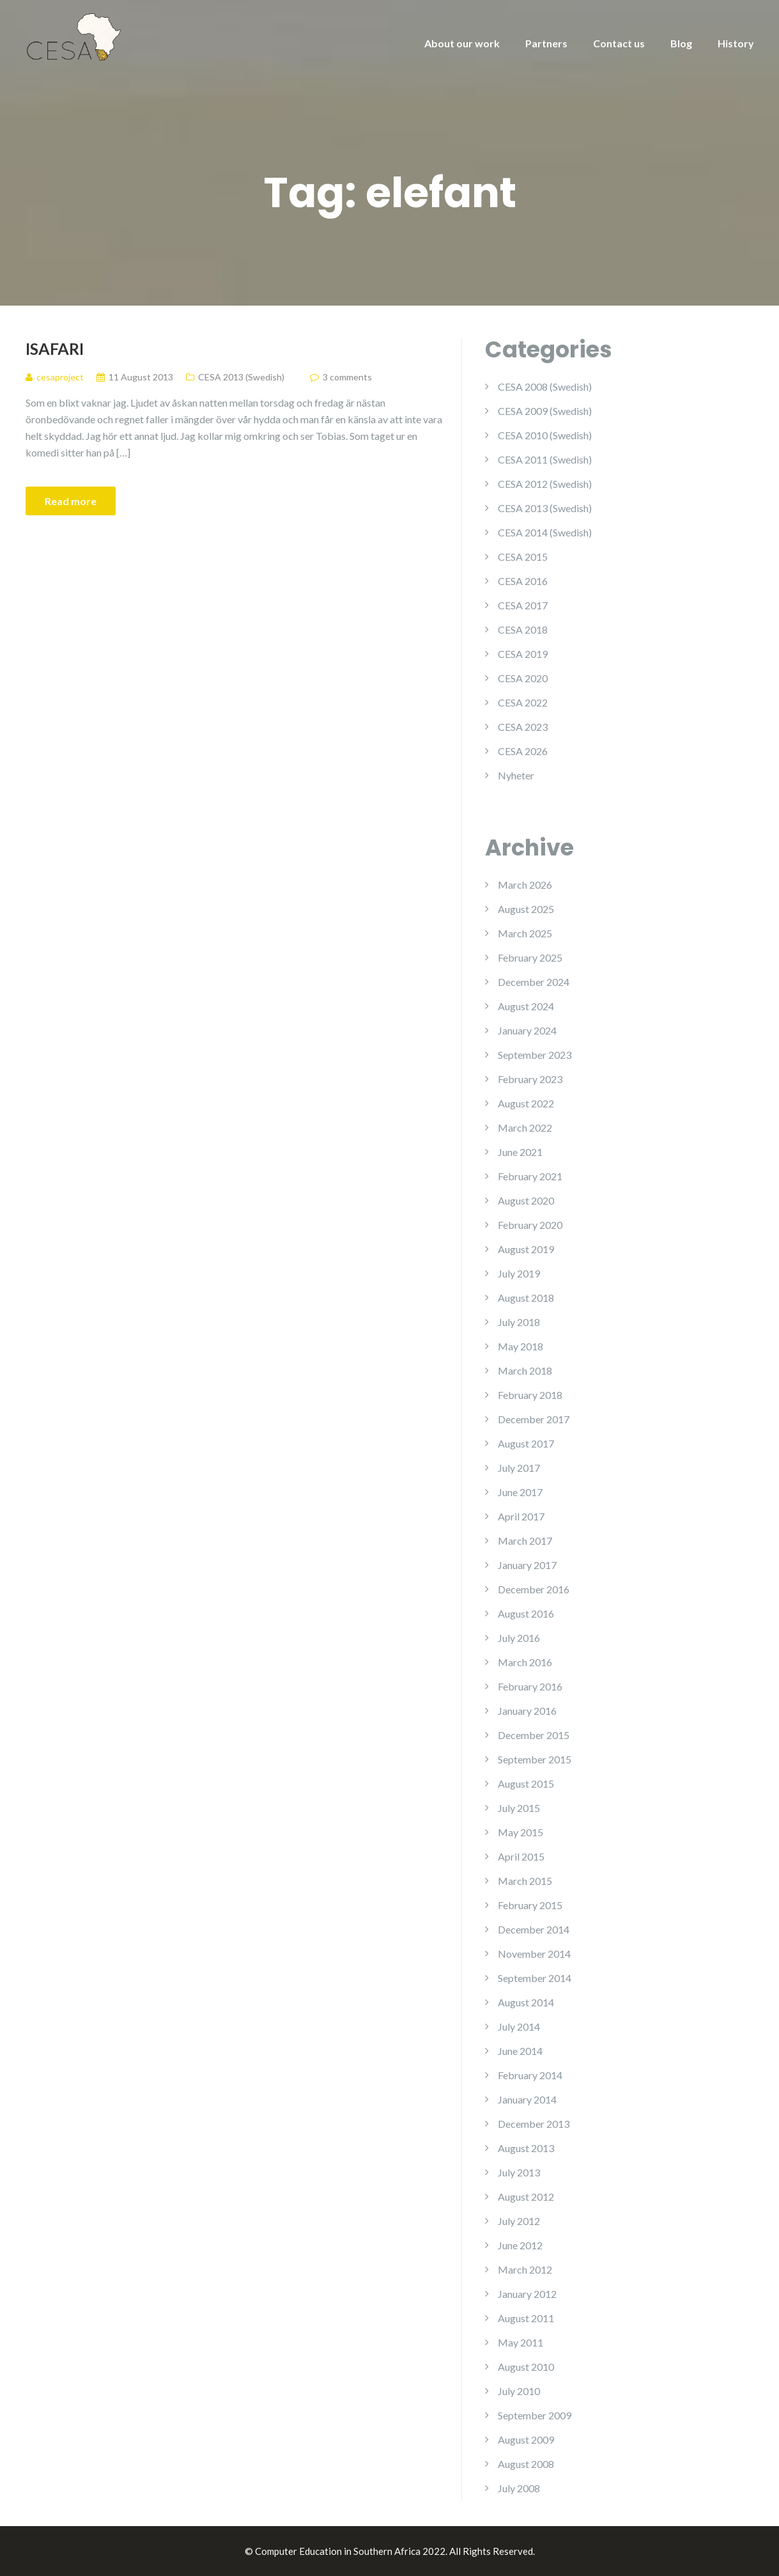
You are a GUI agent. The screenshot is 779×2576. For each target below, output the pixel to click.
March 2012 (525, 2269)
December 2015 (533, 1735)
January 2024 (527, 1030)
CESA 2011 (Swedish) (545, 459)
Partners (546, 43)
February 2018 (530, 1395)
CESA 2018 (523, 629)
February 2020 (530, 1225)
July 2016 (519, 1638)
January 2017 (527, 1565)
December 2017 (533, 1419)
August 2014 (526, 2002)
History (736, 43)
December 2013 (533, 2124)
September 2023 (534, 1055)
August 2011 (526, 2318)
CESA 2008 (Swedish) (545, 386)
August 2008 (526, 2464)
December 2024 (533, 982)
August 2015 (526, 1783)
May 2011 (520, 2342)
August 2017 (526, 1443)
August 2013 (526, 2148)
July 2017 (519, 1468)
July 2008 (519, 2488)
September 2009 (534, 2415)
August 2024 (526, 1006)
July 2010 (519, 2391)
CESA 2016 (523, 581)
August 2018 (526, 1298)
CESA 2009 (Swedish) (545, 411)
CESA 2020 (523, 678)
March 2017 (525, 1540)
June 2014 (520, 2051)
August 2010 (526, 2367)
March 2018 (525, 1370)
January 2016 (527, 1711)
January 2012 (527, 2294)
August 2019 (526, 1249)
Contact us (619, 43)
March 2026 (525, 884)
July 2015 (519, 1808)
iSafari (55, 348)
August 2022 (526, 1103)
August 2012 (526, 2196)
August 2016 (526, 1613)
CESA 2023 (523, 727)
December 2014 (533, 1929)
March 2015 (525, 1881)
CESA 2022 (523, 702)
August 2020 (526, 1200)
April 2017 (521, 1516)
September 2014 (534, 1978)
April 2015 (521, 1856)
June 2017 (520, 1492)
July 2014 (519, 2026)
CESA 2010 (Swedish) (545, 435)
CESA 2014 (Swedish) (545, 532)
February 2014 (530, 2075)
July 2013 (519, 2172)
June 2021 (520, 1152)
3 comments (347, 376)
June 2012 (520, 2245)
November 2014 (534, 1954)
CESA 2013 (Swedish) (241, 376)
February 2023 (530, 1079)
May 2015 (520, 1832)
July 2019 (519, 1273)
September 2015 (534, 1759)
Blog (681, 43)
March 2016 (525, 1662)
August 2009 (526, 2439)
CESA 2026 (523, 751)
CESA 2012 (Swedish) (545, 484)
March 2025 (525, 933)
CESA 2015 (523, 556)
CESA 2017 (523, 605)
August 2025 (526, 909)
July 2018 (519, 1322)
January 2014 (527, 2099)
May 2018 (520, 1346)
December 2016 (533, 1589)
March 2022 (525, 1127)
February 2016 (530, 1686)
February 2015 (530, 1905)
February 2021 (530, 1176)
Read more (70, 501)
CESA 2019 (523, 654)
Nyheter (516, 775)
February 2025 (530, 957)
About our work (462, 43)
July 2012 (519, 2221)
